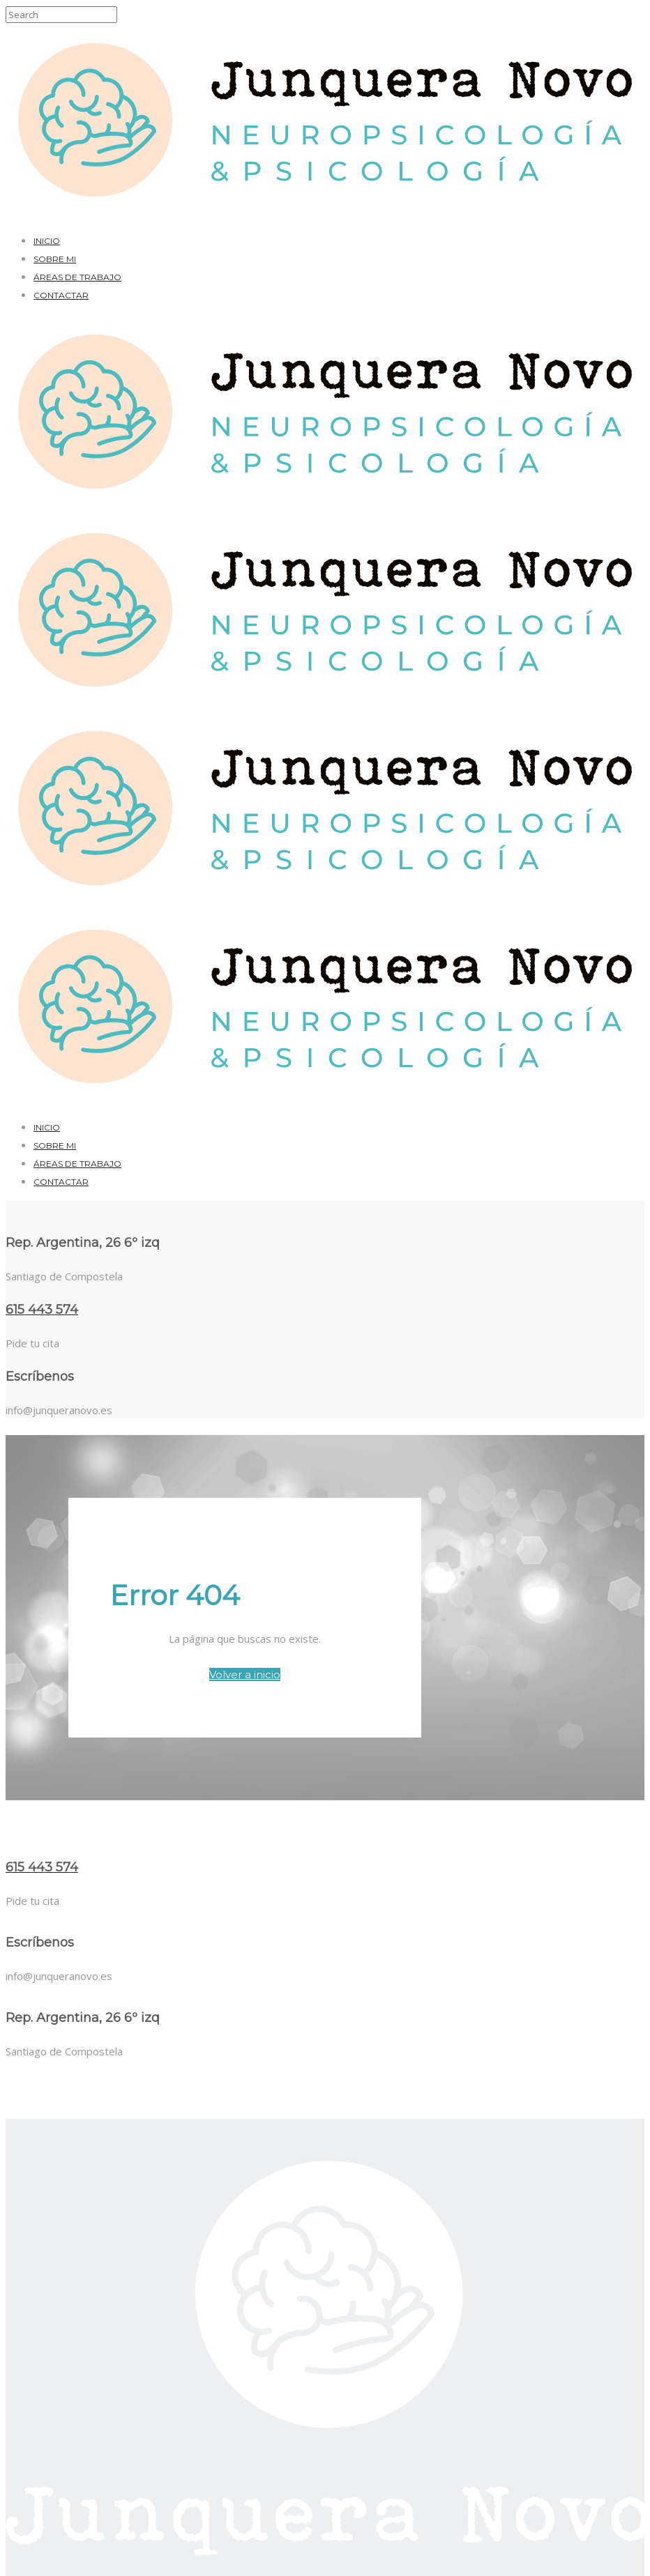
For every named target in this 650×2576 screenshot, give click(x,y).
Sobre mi (54, 259)
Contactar (61, 295)
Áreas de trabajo (77, 277)
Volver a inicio (244, 1674)
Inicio (46, 241)
